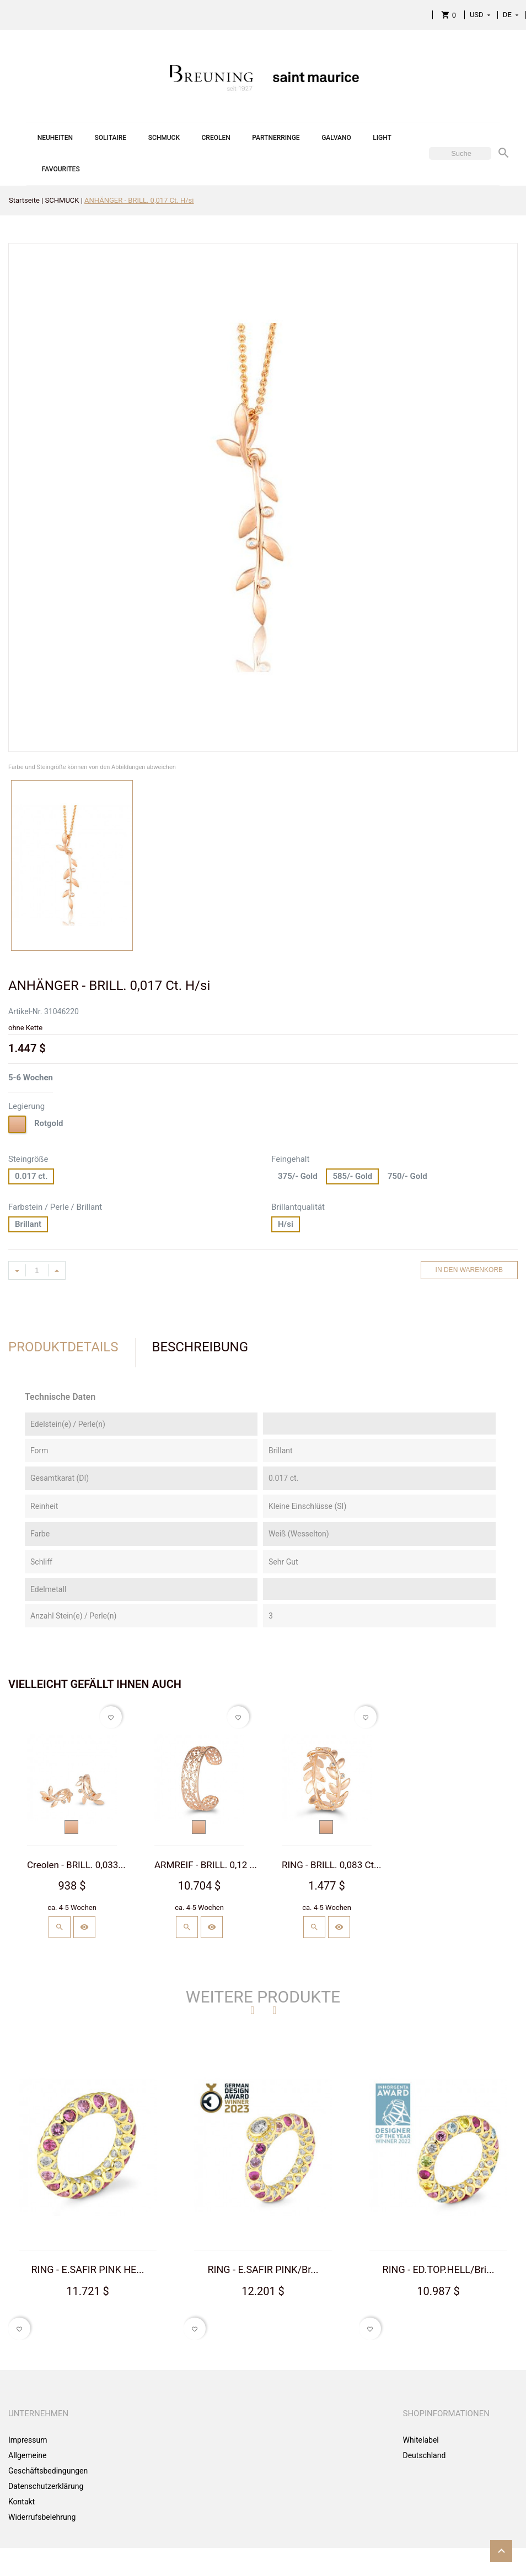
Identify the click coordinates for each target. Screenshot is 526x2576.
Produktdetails (63, 1347)
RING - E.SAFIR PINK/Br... (262, 2269)
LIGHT (382, 138)
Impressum (27, 2440)
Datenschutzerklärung (45, 2486)
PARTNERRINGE (275, 138)
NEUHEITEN (55, 138)
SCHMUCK (164, 138)
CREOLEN (216, 138)
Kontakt (21, 2501)
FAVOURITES (61, 169)
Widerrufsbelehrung (42, 2517)
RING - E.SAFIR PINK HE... (87, 2269)
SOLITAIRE (110, 138)
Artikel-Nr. (25, 1011)
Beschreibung (200, 1347)
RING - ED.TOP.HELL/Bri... (439, 2269)
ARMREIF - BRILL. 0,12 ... (205, 1864)
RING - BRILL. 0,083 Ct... (332, 1864)
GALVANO (336, 138)
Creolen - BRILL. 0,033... (76, 1864)
